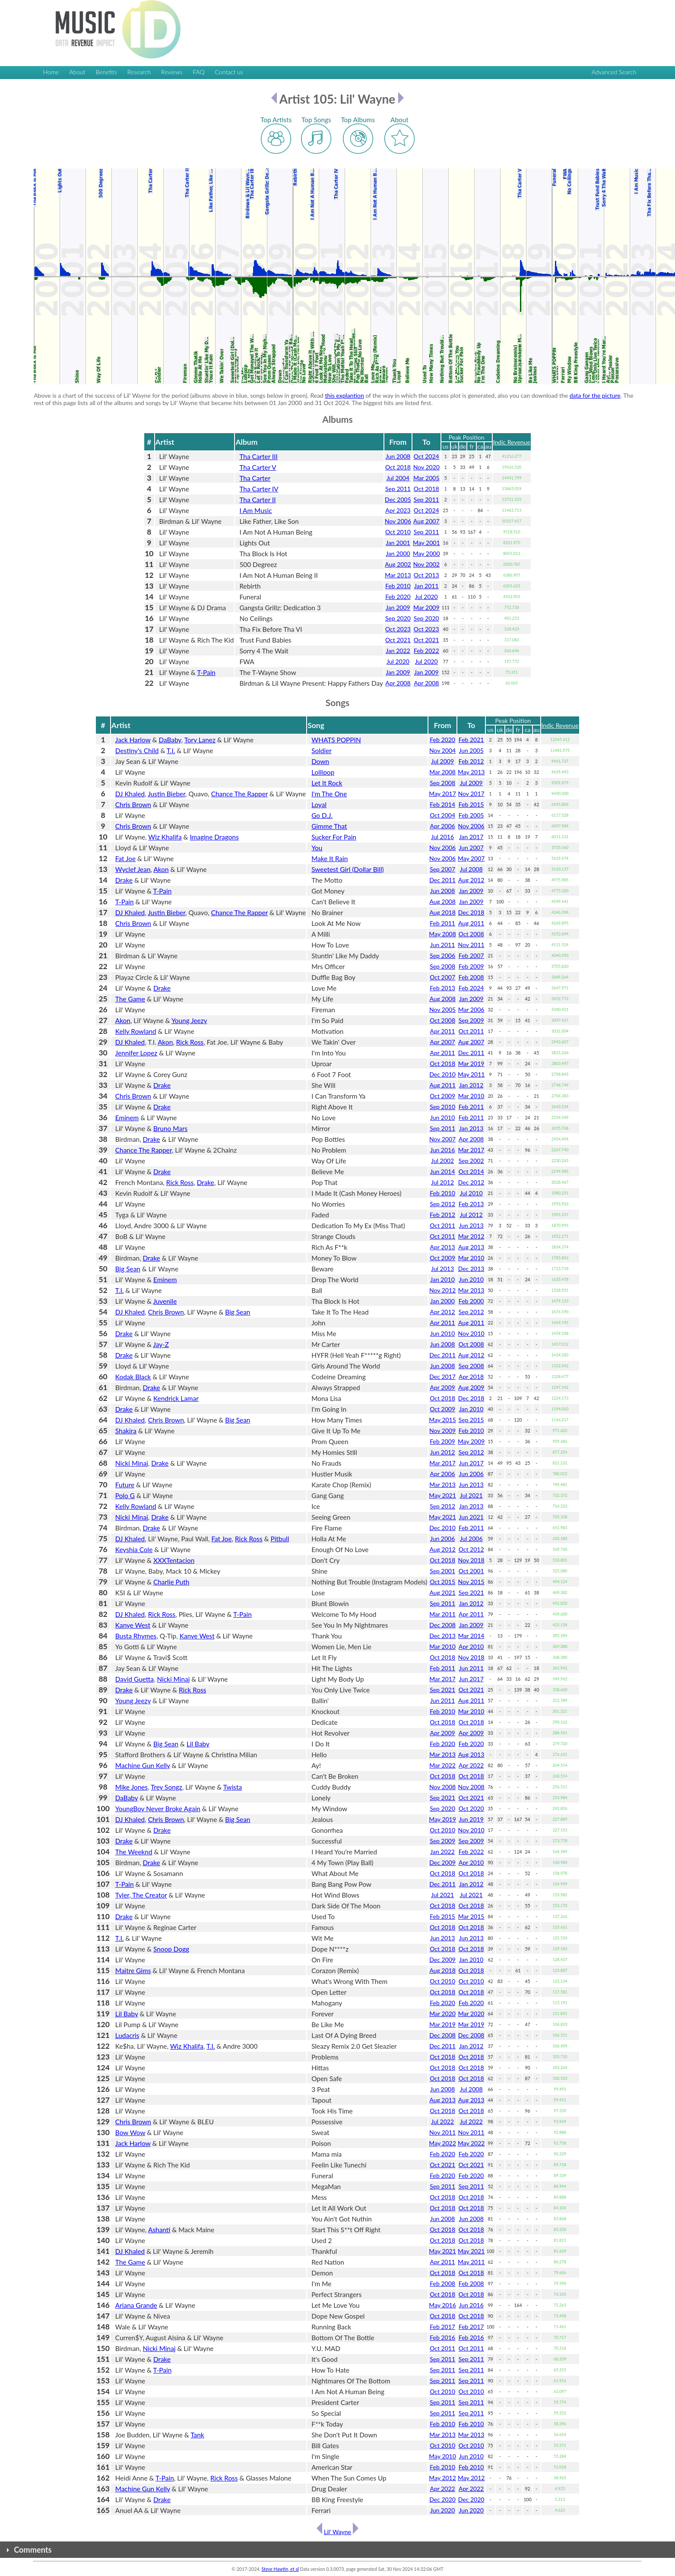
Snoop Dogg (171, 1949)
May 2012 (442, 2477)
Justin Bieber (166, 794)
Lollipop (322, 772)
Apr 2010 (471, 1646)
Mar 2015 (471, 1916)
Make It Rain (329, 858)
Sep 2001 (442, 1571)
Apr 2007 (442, 1042)
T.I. (171, 750)
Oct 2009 (442, 1095)
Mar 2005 (426, 478)
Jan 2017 (471, 836)
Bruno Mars (170, 1128)
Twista (232, 1787)
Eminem (127, 1118)
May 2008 (442, 934)
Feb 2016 (442, 2337)
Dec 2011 (442, 880)
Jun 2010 (442, 1117)
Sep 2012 (442, 1203)
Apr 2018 (471, 1376)
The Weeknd (133, 1852)
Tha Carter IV (258, 489)
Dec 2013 (471, 1268)
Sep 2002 (471, 1160)
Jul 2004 (398, 478)
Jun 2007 (471, 847)
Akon (160, 869)
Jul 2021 (471, 1495)
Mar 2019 (471, 1063)
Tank (197, 2435)
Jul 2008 (471, 869)
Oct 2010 (398, 531)
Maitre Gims (133, 1970)
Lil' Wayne (337, 2531)
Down (320, 761)
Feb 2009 (471, 966)
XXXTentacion (173, 1560)
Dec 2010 (442, 1074)
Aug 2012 (471, 880)
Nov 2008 (442, 1786)
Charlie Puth (171, 1582)
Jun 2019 (471, 1819)
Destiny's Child (137, 750)
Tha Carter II (257, 500)
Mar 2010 (471, 1095)
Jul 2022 (442, 2121)
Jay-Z (161, 1344)
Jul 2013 (442, 1268)
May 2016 (442, 2305)
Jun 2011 (442, 944)
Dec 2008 (442, 1625)
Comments (32, 2549)
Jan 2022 (398, 650)
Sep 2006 (442, 955)
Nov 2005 (442, 1009)
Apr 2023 (397, 510)
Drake (124, 880)
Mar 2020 (442, 2013)
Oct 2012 (471, 1549)
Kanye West (132, 1625)
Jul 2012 (442, 1182)
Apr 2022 (471, 1765)
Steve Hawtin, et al (279, 2569)
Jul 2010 (471, 1193)
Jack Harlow (133, 740)
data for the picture (595, 395)
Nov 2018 (471, 1560)
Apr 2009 (442, 1387)
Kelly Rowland (135, 1031)
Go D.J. (322, 815)
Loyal (318, 804)
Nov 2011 (471, 944)
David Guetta (134, 1679)
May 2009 (471, 1441)
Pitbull (279, 1539)
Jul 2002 (442, 1160)
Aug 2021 (442, 1592)
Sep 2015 (471, 1419)
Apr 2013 (442, 1247)
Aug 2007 (426, 521)
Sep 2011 (398, 488)
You (316, 848)
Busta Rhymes (135, 1636)
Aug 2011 (471, 923)
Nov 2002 (426, 564)
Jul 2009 (442, 761)
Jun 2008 (398, 456)
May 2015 (442, 1419)
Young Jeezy (189, 1020)
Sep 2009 (471, 1020)
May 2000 (426, 553)
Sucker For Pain (333, 837)
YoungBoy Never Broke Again (157, 1808)
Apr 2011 (442, 1031)
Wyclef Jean (133, 869)
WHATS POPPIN (336, 740)
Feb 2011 (442, 923)
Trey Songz (166, 1787)
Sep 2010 (442, 1106)
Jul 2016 (442, 836)
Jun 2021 (471, 1517)
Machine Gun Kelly (142, 1765)
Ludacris (127, 2035)
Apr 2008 (397, 683)
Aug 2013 (471, 1247)
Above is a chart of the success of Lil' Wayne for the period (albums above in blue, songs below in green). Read (179, 395)
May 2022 (442, 2143)
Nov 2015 (471, 1581)
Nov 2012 (442, 1290)
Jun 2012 (442, 1452)
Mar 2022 (442, 1765)
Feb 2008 (471, 977)
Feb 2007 (471, 955)
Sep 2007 (442, 869)
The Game (130, 999)
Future (124, 1485)
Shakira (125, 1431)
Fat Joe (125, 858)
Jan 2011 (426, 585)
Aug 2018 (442, 912)
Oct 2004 (442, 815)
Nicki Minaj (131, 1463)
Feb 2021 (471, 739)
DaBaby (169, 740)
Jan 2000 (398, 553)
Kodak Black (133, 1377)
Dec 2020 (442, 2499)
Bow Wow (130, 2132)
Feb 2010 (398, 585)
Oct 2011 (471, 1031)
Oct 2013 (426, 575)
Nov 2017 (471, 793)
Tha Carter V (257, 467)
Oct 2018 (398, 467)
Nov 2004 (442, 750)
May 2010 (442, 2456)
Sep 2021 (471, 1592)
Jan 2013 (471, 1128)
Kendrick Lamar (176, 1398)
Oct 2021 (398, 639)
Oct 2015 (442, 1581)
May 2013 (471, 772)
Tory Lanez (199, 740)
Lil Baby (198, 1744)
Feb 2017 (442, 2326)
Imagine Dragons (214, 837)
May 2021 (442, 1495)
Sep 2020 (398, 618)
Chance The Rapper (239, 794)
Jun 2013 (471, 1225)
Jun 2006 (471, 1473)
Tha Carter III (258, 456)
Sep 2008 (442, 782)
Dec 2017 (442, 1376)
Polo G (125, 1495)
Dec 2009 (442, 1862)
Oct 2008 (471, 934)
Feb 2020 (398, 596)
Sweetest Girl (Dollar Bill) (347, 869)
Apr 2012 (442, 1311)
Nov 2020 (426, 467)
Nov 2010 (471, 1333)
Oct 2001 (471, 1571)
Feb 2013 (442, 988)
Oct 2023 (398, 629)
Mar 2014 (471, 1635)
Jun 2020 (442, 2510)
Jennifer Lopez (136, 1053)
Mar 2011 (442, 1614)
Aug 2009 (471, 1387)
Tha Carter (254, 478)
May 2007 (471, 858)
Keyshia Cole (133, 1549)
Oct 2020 (471, 1808)
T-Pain (206, 672)
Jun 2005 (471, 750)
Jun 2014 (442, 1171)
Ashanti (159, 2230)
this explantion (344, 395)
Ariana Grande (136, 2305)
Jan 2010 (442, 1279)
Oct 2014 (471, 1171)
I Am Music (255, 510)
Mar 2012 (471, 1236)
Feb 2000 (471, 1301)
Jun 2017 (471, 1463)
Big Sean (127, 1269)
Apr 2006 (442, 826)
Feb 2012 (471, 761)
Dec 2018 (471, 912)
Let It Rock (326, 783)
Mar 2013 (398, 575)
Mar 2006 (471, 1009)
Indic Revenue (511, 442)
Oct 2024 (426, 456)
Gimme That (329, 826)
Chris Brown (133, 804)
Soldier (321, 750)
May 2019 (442, 1819)
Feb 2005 (471, 815)
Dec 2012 (471, 1182)
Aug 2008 (442, 901)
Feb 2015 (471, 804)
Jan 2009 (398, 607)
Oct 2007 (442, 977)
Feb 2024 (471, 988)
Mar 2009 (426, 607)
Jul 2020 (426, 596)
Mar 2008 (442, 772)
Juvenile (165, 1301)
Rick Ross (190, 1042)
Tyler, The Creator (141, 1895)
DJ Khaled (130, 794)
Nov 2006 (398, 521)
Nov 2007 (442, 1139)
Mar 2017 (471, 1149)
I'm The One (329, 794)
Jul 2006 (471, 1538)
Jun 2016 (442, 1149)
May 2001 (426, 542)
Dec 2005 (398, 499)
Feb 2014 (442, 804)
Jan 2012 (471, 1085)
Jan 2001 (398, 542)
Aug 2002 (398, 564)
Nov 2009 (442, 1430)
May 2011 (471, 1074)
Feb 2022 (426, 650)
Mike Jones (131, 1787)
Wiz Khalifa (164, 837)
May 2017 (442, 793)
